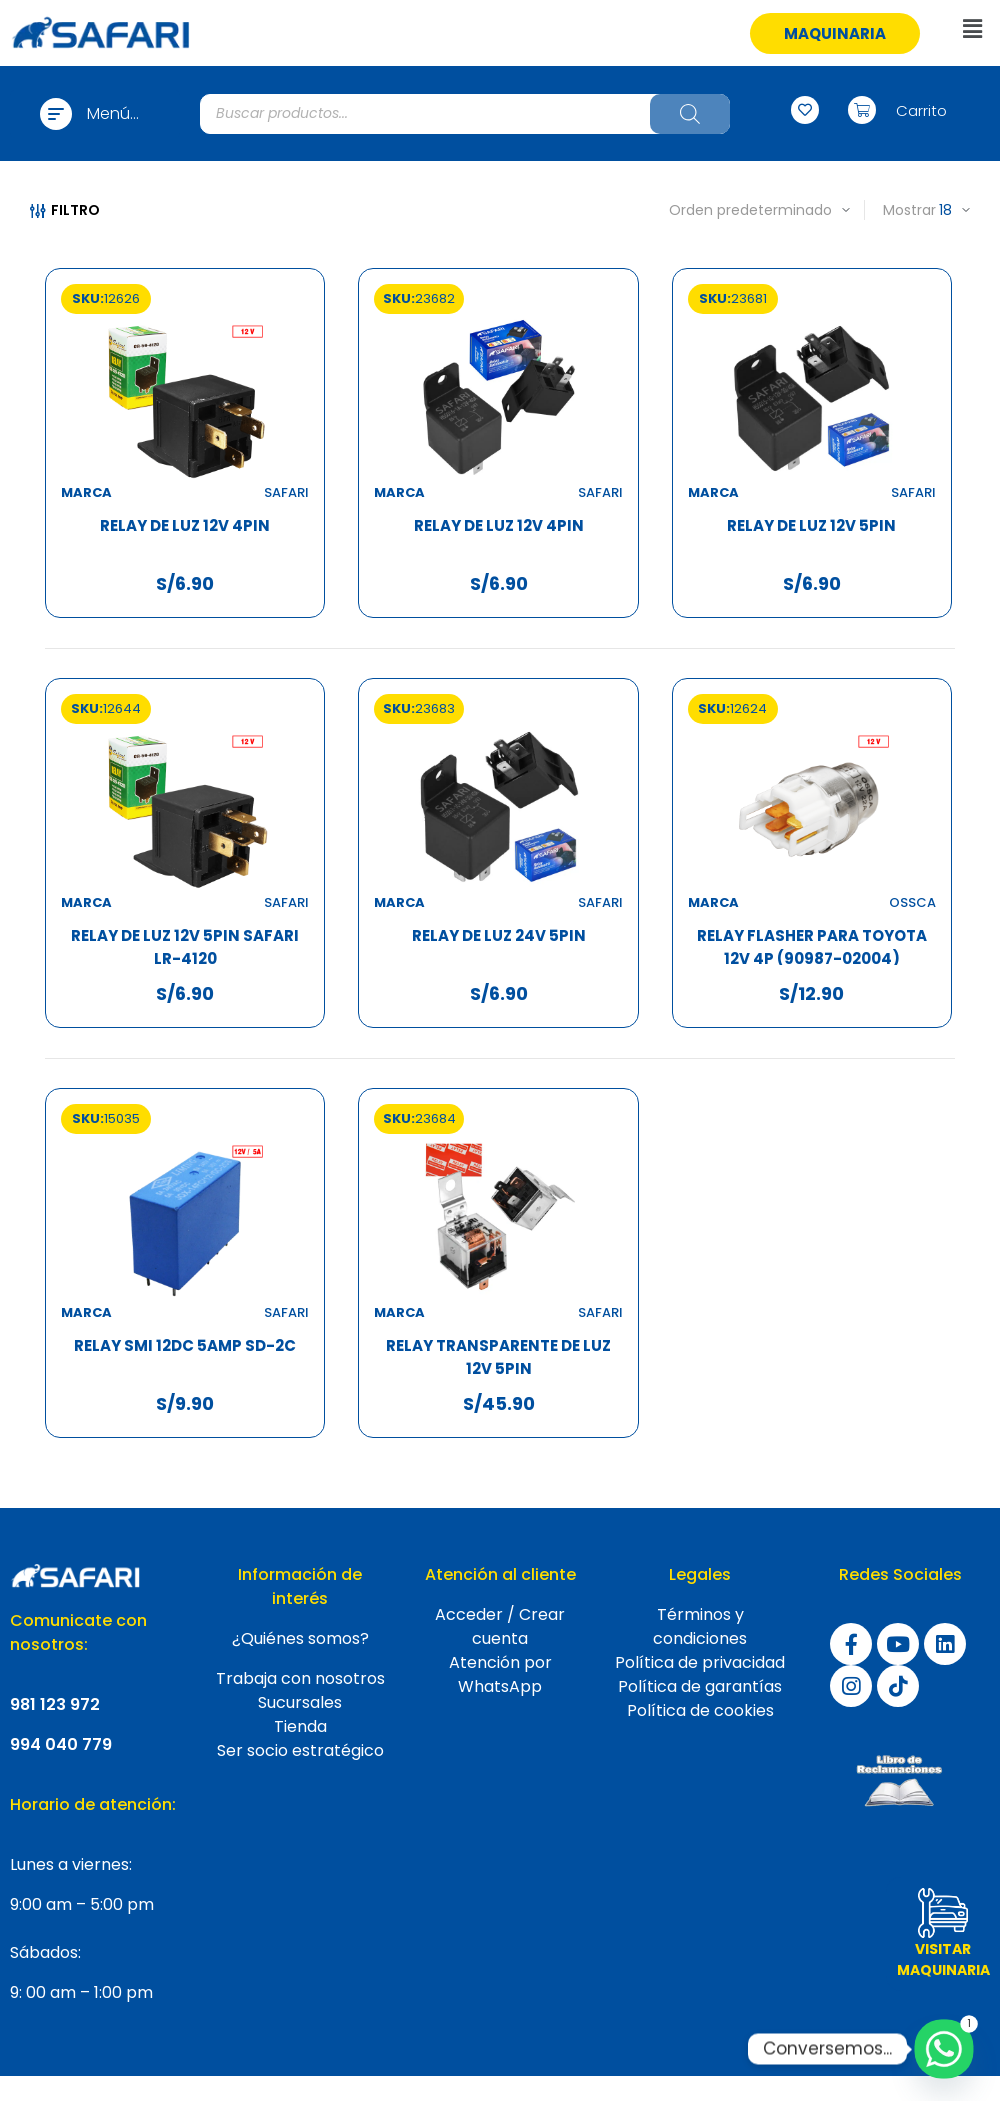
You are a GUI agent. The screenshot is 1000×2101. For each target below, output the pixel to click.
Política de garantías (700, 1686)
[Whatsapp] (944, 2049)
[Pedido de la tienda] (734, 210)
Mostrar (909, 210)
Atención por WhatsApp (500, 1674)
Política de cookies (700, 1710)
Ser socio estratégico (300, 1750)
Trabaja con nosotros (300, 1678)
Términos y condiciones (700, 1626)
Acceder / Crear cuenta (500, 1626)
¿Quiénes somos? (300, 1638)
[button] (835, 33)
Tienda (300, 1726)
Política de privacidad (700, 1662)
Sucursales (300, 1702)
